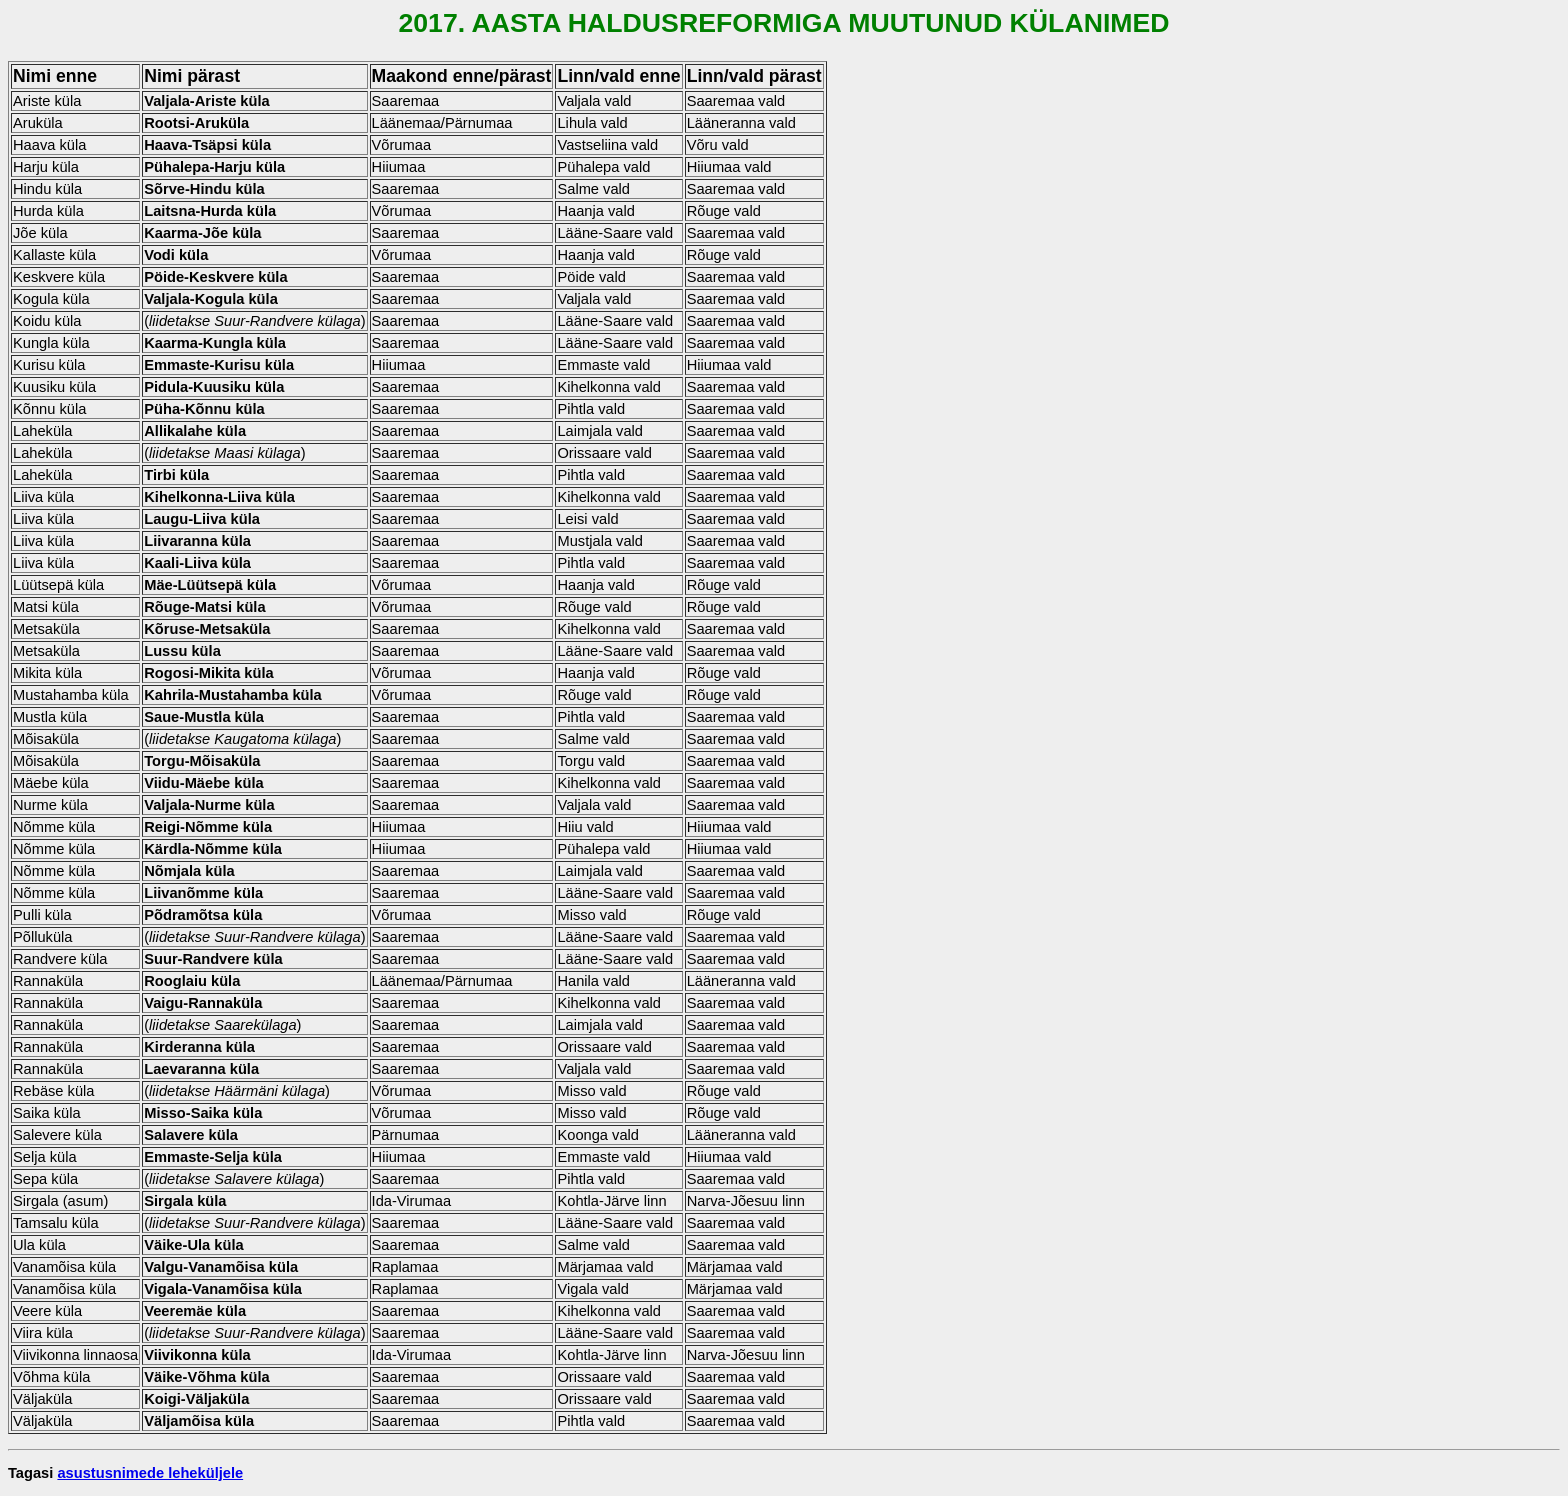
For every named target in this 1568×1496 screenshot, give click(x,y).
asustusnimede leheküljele (150, 1473)
